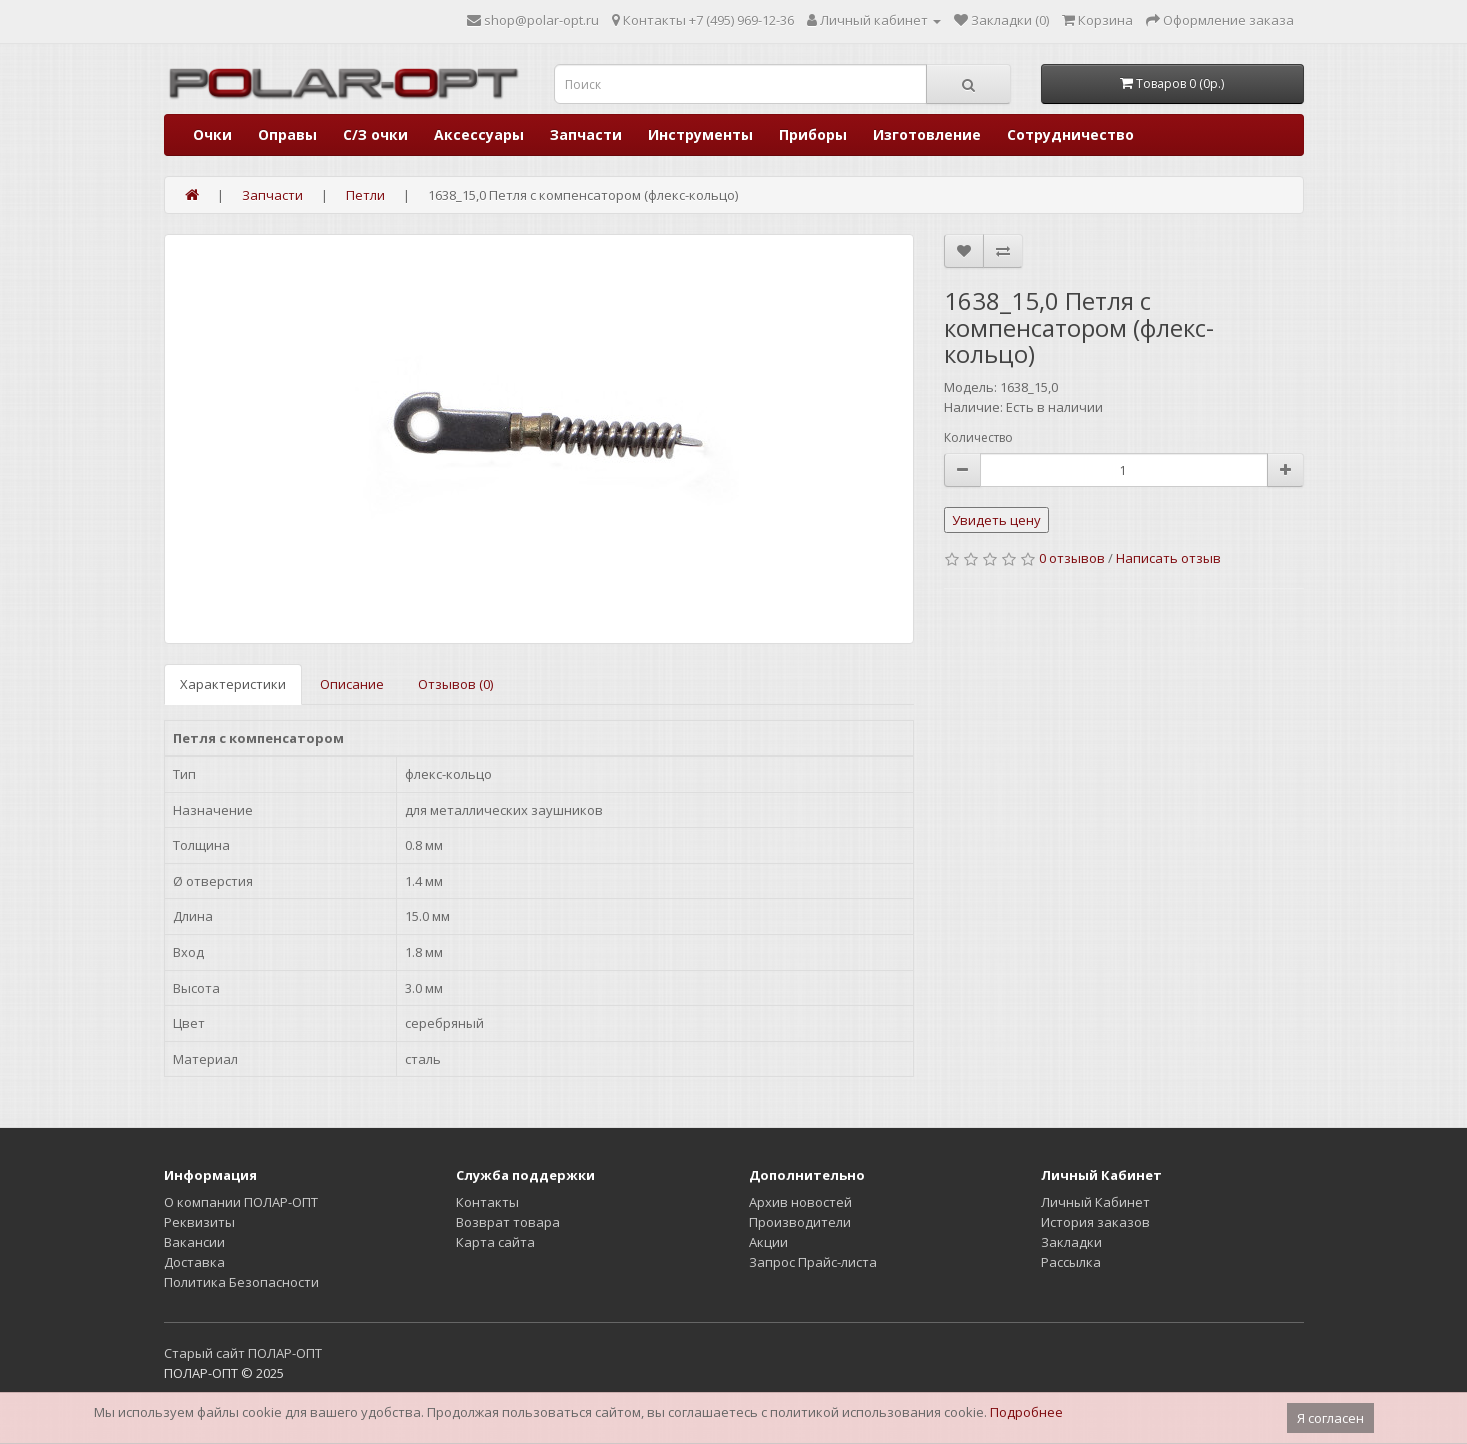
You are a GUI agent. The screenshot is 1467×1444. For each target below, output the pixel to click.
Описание (352, 684)
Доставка (194, 1262)
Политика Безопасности (241, 1282)
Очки (212, 134)
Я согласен (1330, 1418)
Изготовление (927, 134)
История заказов (1095, 1222)
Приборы (813, 134)
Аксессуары (479, 134)
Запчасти (586, 134)
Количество (978, 437)
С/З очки (375, 134)
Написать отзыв (1168, 558)
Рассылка (1071, 1262)
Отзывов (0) (455, 684)
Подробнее (1026, 1412)
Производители (800, 1222)
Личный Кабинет (1095, 1202)
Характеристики (233, 684)
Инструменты (700, 134)
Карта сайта (495, 1242)
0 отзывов (1072, 558)
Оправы (287, 134)
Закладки (1071, 1242)
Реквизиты (199, 1222)
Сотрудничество (1070, 134)
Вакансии (194, 1242)
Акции (768, 1242)
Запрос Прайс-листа (813, 1262)
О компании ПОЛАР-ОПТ (241, 1202)
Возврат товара (508, 1222)
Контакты (487, 1202)
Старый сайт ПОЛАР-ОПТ (243, 1353)
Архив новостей (800, 1202)
